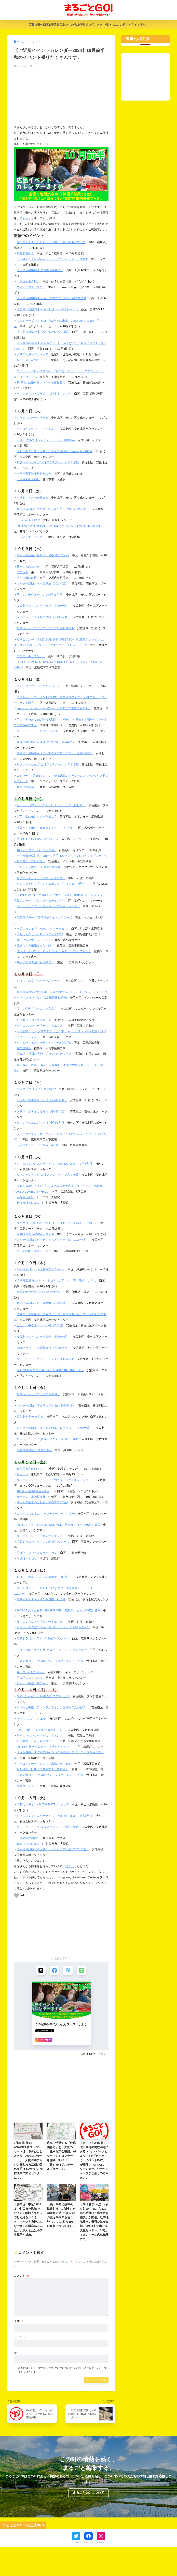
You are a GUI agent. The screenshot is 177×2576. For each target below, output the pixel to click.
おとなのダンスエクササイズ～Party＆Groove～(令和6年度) (55, 450)
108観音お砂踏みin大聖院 (33, 1490)
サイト (18, 2349)
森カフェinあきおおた (31, 1670)
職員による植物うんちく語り (35, 947)
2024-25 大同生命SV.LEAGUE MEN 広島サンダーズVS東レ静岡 (59, 1523)
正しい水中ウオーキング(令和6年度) (40, 592)
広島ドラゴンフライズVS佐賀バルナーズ (43, 1540)
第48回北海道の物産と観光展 (35, 1234)
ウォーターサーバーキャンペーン (38, 683)
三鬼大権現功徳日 (28, 1835)
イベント (103, 2051)
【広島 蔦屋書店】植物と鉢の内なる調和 (43, 331)
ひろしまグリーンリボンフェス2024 (40, 936)
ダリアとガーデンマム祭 (32, 353)
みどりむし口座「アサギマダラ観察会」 (42, 1766)
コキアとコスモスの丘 (31, 286)
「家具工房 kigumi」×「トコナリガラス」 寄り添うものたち (56, 1280)
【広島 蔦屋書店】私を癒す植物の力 (40, 270)
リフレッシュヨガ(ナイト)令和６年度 (40, 1123)
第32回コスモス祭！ (30, 1676)
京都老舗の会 (25, 253)
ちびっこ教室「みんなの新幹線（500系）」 (45, 1575)
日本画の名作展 (28, 281)
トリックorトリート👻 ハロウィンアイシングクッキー (52, 1648)
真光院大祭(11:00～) (30, 1841)
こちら (24, 218)
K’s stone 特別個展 (29, 518)
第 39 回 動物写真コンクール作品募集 (41, 381)
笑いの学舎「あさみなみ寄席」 (37, 1010)
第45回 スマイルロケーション (37, 1551)
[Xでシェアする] (41, 1967)
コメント (21, 2272)
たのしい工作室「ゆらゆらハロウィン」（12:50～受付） (53, 1625)
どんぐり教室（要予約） (32, 1681)
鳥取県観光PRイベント (32, 1468)
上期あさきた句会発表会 (32, 496)
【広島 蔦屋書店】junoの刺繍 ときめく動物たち (47, 309)
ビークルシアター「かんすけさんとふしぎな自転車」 (51, 802)
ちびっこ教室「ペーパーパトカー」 (40, 982)
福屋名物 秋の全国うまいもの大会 (39, 1291)
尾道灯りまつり (27, 1557)
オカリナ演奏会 (27, 784)
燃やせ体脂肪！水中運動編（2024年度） (43, 581)
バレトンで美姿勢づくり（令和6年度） (42, 1101)
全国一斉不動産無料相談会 (34, 472)
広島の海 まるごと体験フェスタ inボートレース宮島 (50, 1659)
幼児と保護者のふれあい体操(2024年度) (42, 1501)
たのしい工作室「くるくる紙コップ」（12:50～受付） (52, 880)
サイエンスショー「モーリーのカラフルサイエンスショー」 (55, 1479)
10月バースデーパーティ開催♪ (36, 847)
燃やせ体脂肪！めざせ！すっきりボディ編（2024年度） (53, 507)
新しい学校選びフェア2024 (34, 941)
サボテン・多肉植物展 (31, 1495)
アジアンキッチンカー (31, 535)
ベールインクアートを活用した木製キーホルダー (48, 908)
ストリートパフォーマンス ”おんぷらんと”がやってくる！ (54, 953)
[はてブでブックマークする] (68, 1967)
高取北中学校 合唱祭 (30, 1416)
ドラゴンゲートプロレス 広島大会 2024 (44, 1761)
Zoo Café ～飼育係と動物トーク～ (41, 1727)
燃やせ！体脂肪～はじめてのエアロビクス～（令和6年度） (55, 750)
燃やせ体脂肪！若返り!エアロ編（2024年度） (46, 739)
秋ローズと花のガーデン (32, 359)
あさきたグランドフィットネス (37, 427)
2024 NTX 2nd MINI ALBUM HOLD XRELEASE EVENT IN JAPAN (59, 524)
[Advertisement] (62, 97)
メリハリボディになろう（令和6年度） (42, 1112)
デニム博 (22, 570)
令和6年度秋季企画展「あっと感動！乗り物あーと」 (50, 1370)
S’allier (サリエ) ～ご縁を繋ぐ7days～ (41, 1269)
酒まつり (22, 1473)
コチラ (69, 1863)
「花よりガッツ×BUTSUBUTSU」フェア (43, 1802)
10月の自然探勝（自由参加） (35, 964)
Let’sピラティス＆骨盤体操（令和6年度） (43, 615)
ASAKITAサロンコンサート (34, 1021)
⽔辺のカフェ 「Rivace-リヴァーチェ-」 (42, 930)
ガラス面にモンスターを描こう (37, 813)
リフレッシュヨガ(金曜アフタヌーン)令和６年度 (48, 761)
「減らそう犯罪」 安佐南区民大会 (39, 863)
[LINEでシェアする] (81, 1967)
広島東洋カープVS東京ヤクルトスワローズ (44, 919)
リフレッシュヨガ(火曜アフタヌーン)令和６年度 (48, 461)
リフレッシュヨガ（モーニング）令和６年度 (45, 626)
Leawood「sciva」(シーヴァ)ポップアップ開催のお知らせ (54, 706)
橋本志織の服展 (27, 576)
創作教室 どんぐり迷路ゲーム (37, 1738)
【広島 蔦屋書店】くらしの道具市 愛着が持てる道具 (51, 298)
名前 (18, 2318)
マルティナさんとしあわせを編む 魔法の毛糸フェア (51, 242)
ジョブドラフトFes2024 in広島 (38, 1145)
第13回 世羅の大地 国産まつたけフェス (44, 1055)
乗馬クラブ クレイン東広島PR (36, 1090)
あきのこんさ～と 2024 (32, 1716)
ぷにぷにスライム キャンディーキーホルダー (46, 1512)
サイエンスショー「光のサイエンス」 (41, 874)
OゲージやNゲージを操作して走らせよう (43, 1694)
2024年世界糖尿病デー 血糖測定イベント (44, 1744)
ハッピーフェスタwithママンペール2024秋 (44, 1043)
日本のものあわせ (28, 565)
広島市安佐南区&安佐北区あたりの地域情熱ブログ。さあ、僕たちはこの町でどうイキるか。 (88, 24)
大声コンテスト (27, 1783)
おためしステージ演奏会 (32, 416)
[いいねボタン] (16, 1892)
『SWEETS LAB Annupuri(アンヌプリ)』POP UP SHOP (53, 259)
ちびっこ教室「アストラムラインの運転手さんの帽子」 (52, 1705)
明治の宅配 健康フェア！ (34, 1251)
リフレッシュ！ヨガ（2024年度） (38, 728)
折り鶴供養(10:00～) (30, 1203)
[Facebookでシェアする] (54, 1967)
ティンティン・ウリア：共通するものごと (44, 392)
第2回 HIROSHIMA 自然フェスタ (38, 836)
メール (20, 2334)
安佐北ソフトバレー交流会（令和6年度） (43, 604)
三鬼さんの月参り (28, 478)
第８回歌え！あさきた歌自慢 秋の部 (41, 1597)
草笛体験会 (24, 1049)
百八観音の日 (25, 1197)
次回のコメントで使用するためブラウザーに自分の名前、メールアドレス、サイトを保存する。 (62, 2366)
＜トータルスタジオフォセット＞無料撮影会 (46, 439)
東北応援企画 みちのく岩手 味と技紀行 (43, 553)
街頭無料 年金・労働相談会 (34, 1449)
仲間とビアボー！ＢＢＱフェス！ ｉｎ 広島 (45, 824)
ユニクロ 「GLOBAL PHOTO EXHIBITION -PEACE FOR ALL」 (58, 1223)
